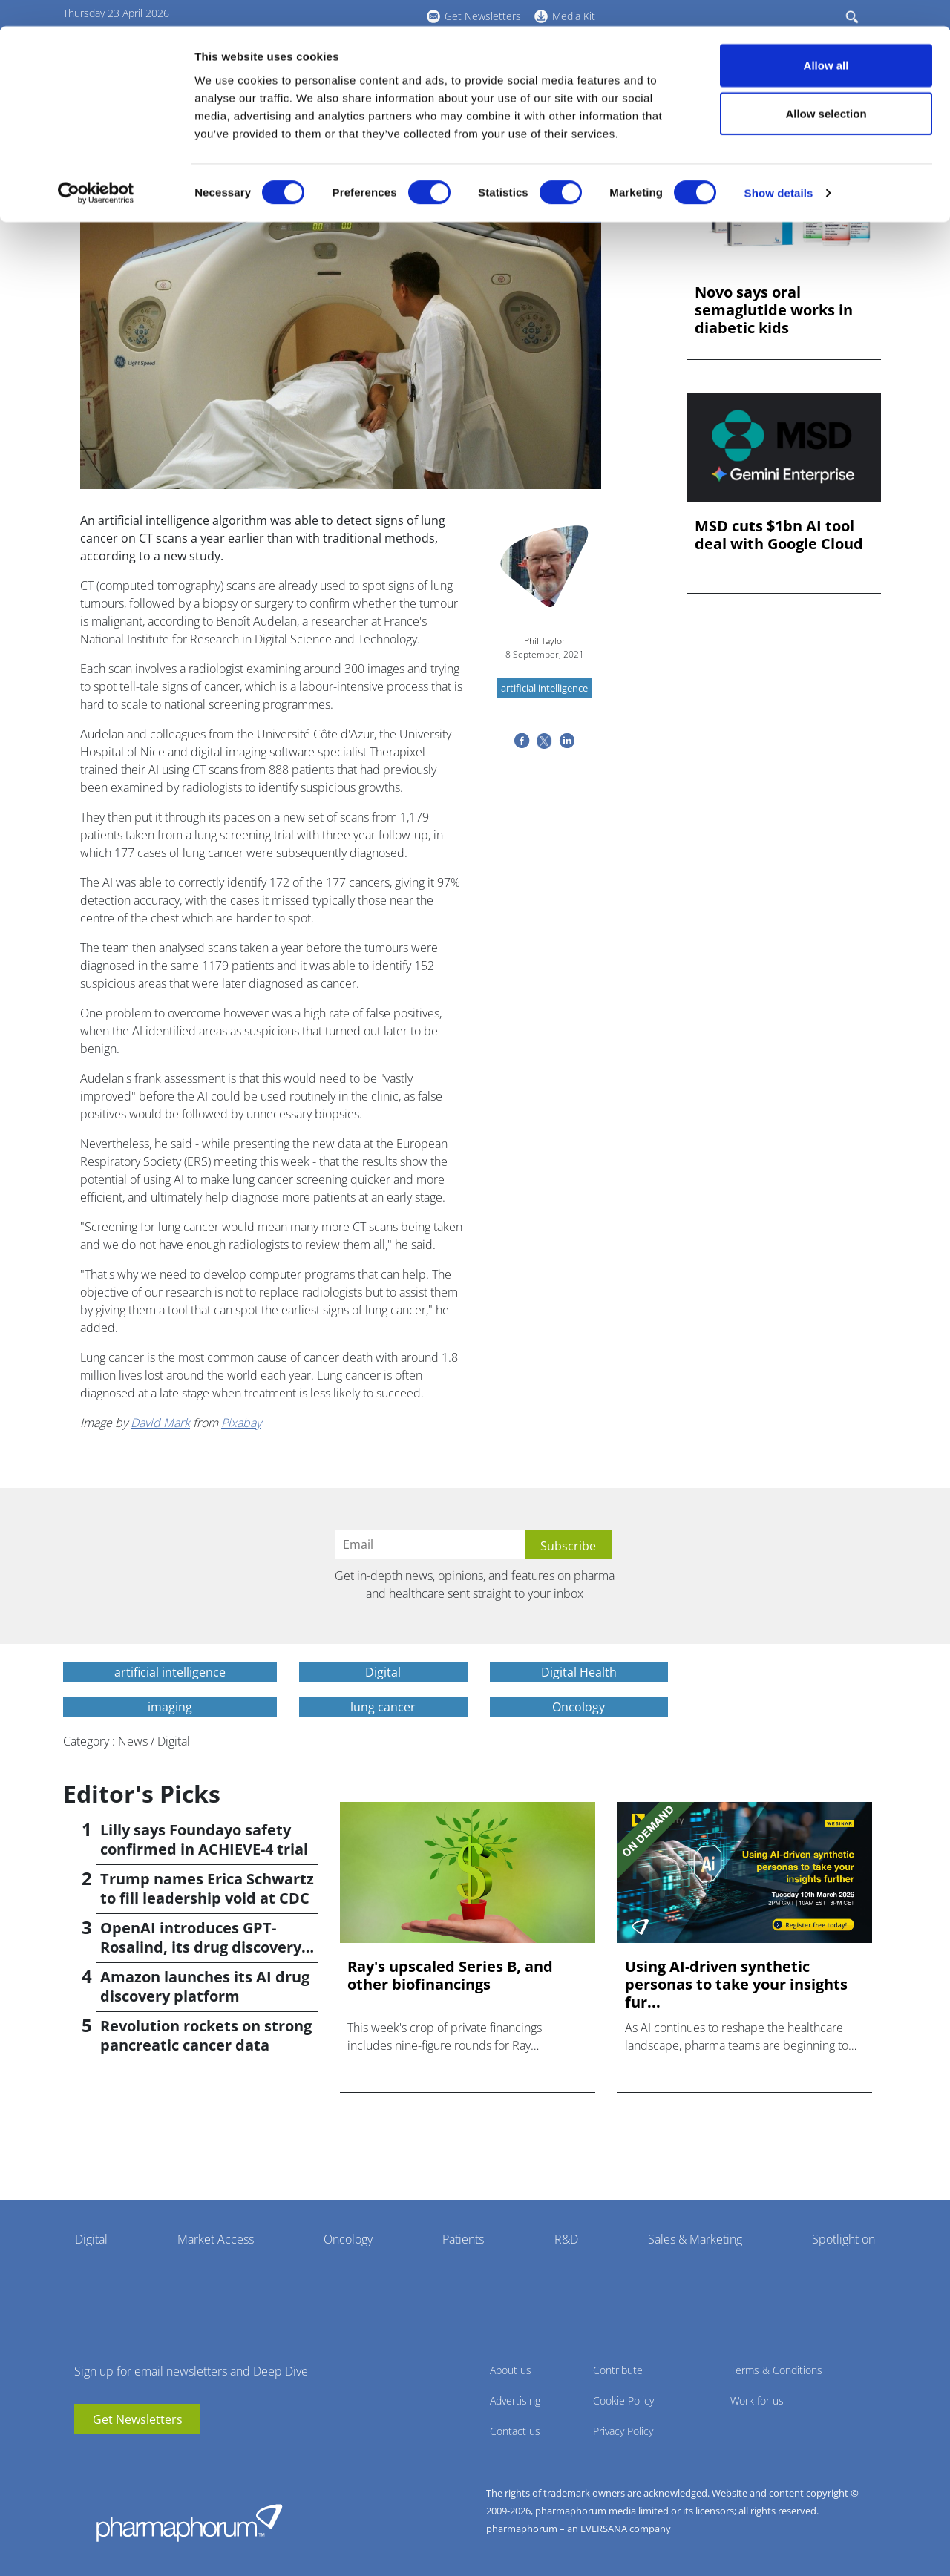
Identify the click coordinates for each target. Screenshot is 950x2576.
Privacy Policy (623, 2431)
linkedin (107, 2455)
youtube (85, 2455)
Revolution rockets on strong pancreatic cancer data (206, 2035)
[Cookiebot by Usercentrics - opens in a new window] (96, 168)
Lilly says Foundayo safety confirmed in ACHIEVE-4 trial (204, 1839)
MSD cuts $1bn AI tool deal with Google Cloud (779, 535)
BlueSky (129, 2455)
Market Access (215, 2239)
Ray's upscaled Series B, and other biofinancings (450, 1975)
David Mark (160, 1423)
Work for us (757, 2400)
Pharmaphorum (189, 2522)
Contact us (515, 2431)
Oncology (348, 2239)
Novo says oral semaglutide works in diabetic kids (774, 310)
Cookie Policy (623, 2400)
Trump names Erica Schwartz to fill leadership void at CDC (207, 1888)
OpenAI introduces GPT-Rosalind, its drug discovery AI (200, 1947)
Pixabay (241, 1423)
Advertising (515, 2400)
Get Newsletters (138, 2419)
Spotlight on (843, 2239)
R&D (566, 2239)
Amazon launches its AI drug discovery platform (204, 1986)
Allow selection (825, 88)
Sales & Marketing (695, 2239)
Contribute (618, 2370)
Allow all (826, 39)
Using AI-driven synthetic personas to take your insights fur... (736, 1984)
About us (510, 2370)
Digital (91, 2239)
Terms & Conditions (776, 2370)
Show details (778, 167)
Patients (463, 2239)
